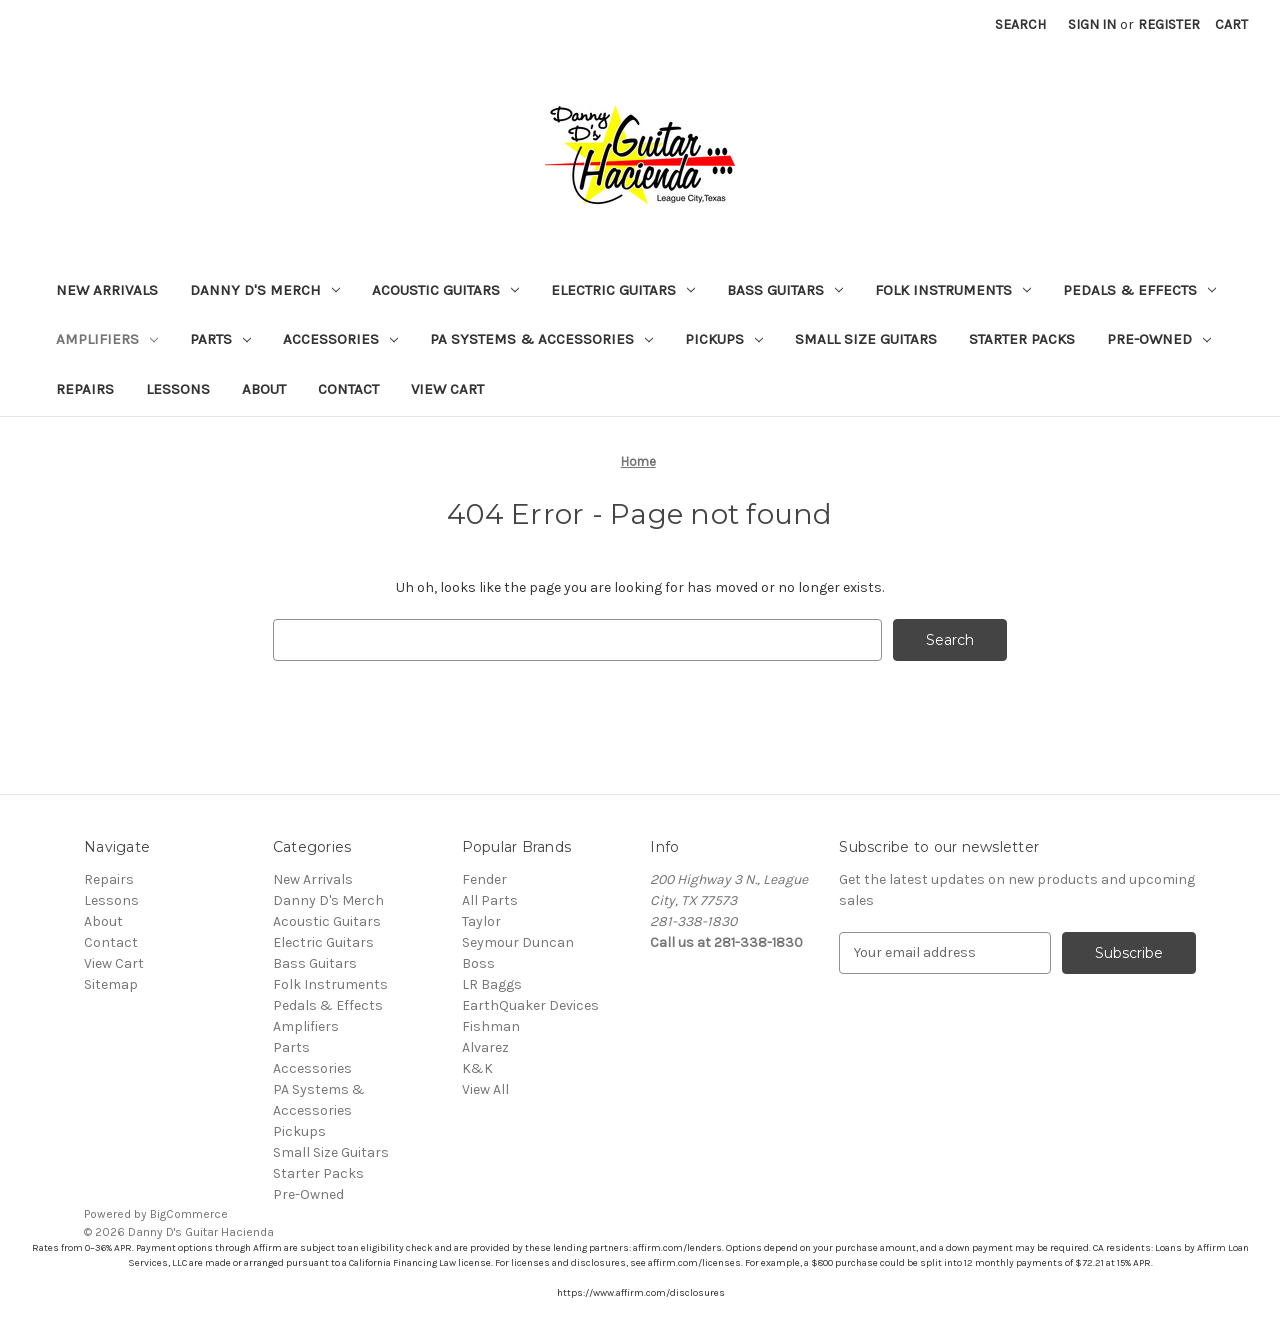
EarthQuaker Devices (530, 1005)
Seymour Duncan (518, 942)
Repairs (85, 389)
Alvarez (485, 1047)
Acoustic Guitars (445, 290)
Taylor (481, 921)
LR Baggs (492, 984)
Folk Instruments (953, 290)
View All (485, 1089)
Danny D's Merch (265, 290)
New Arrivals (107, 290)
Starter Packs (1022, 339)
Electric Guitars (623, 290)
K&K (477, 1068)
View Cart (447, 389)
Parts (220, 339)
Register (1169, 24)
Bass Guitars (785, 290)
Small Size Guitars (866, 339)
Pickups (724, 339)
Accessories (340, 339)
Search (1020, 24)
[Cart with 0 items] (1231, 24)
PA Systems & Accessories (541, 339)
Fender (484, 879)
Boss (478, 963)
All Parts (490, 900)
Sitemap (111, 984)
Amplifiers (107, 339)
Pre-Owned (1159, 339)
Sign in (1092, 24)
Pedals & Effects (1139, 290)
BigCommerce (189, 1214)
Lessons (178, 389)
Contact (348, 389)
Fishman (491, 1026)
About (264, 389)
